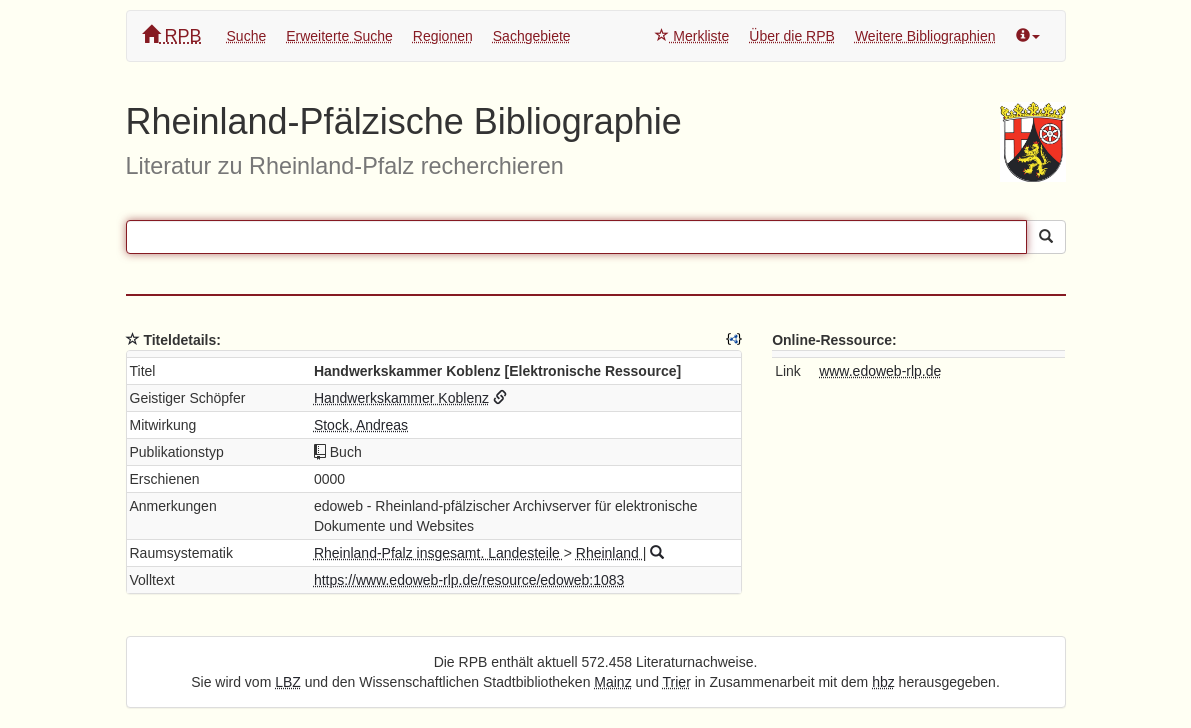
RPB (172, 35)
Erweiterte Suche (339, 36)
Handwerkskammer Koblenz (401, 398)
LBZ (288, 682)
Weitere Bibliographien (925, 36)
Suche (247, 36)
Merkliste (692, 36)
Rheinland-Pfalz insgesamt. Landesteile (439, 553)
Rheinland (609, 553)
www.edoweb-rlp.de (880, 371)
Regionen (443, 36)
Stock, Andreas (361, 425)
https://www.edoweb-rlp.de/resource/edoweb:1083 (469, 580)
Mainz (612, 682)
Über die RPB (792, 36)
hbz (883, 682)
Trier (677, 682)
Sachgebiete (532, 36)
